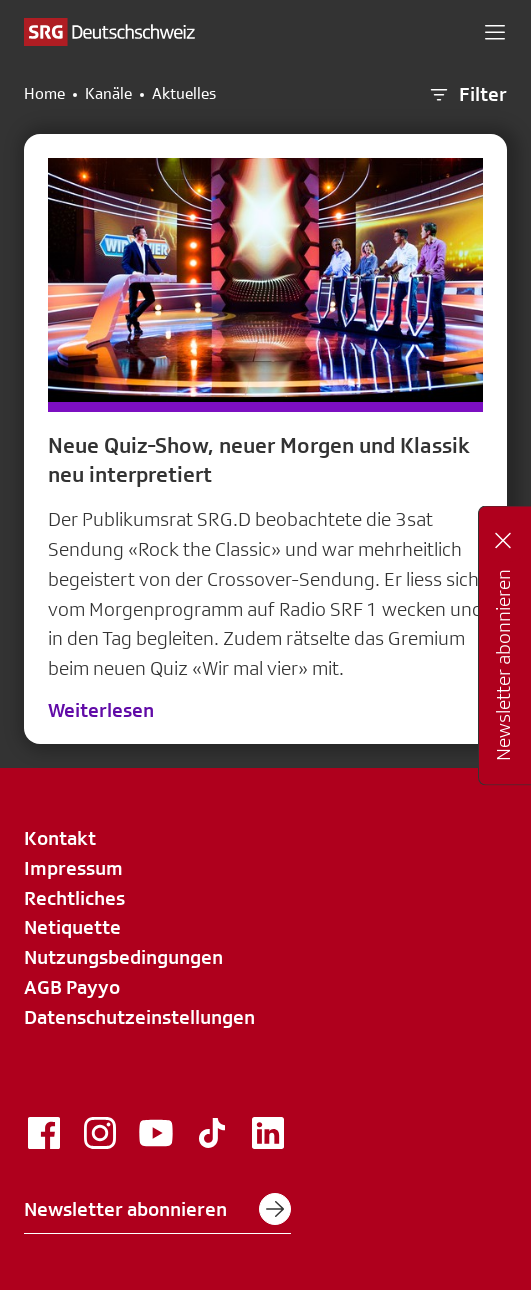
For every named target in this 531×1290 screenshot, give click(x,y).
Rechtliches (74, 898)
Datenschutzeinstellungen (139, 1017)
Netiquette (72, 927)
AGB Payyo (72, 987)
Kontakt (60, 838)
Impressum (73, 868)
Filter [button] (467, 95)
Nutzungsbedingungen (123, 957)
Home (44, 94)
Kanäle (108, 94)
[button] (495, 32)
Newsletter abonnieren (157, 1209)
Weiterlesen (101, 710)
